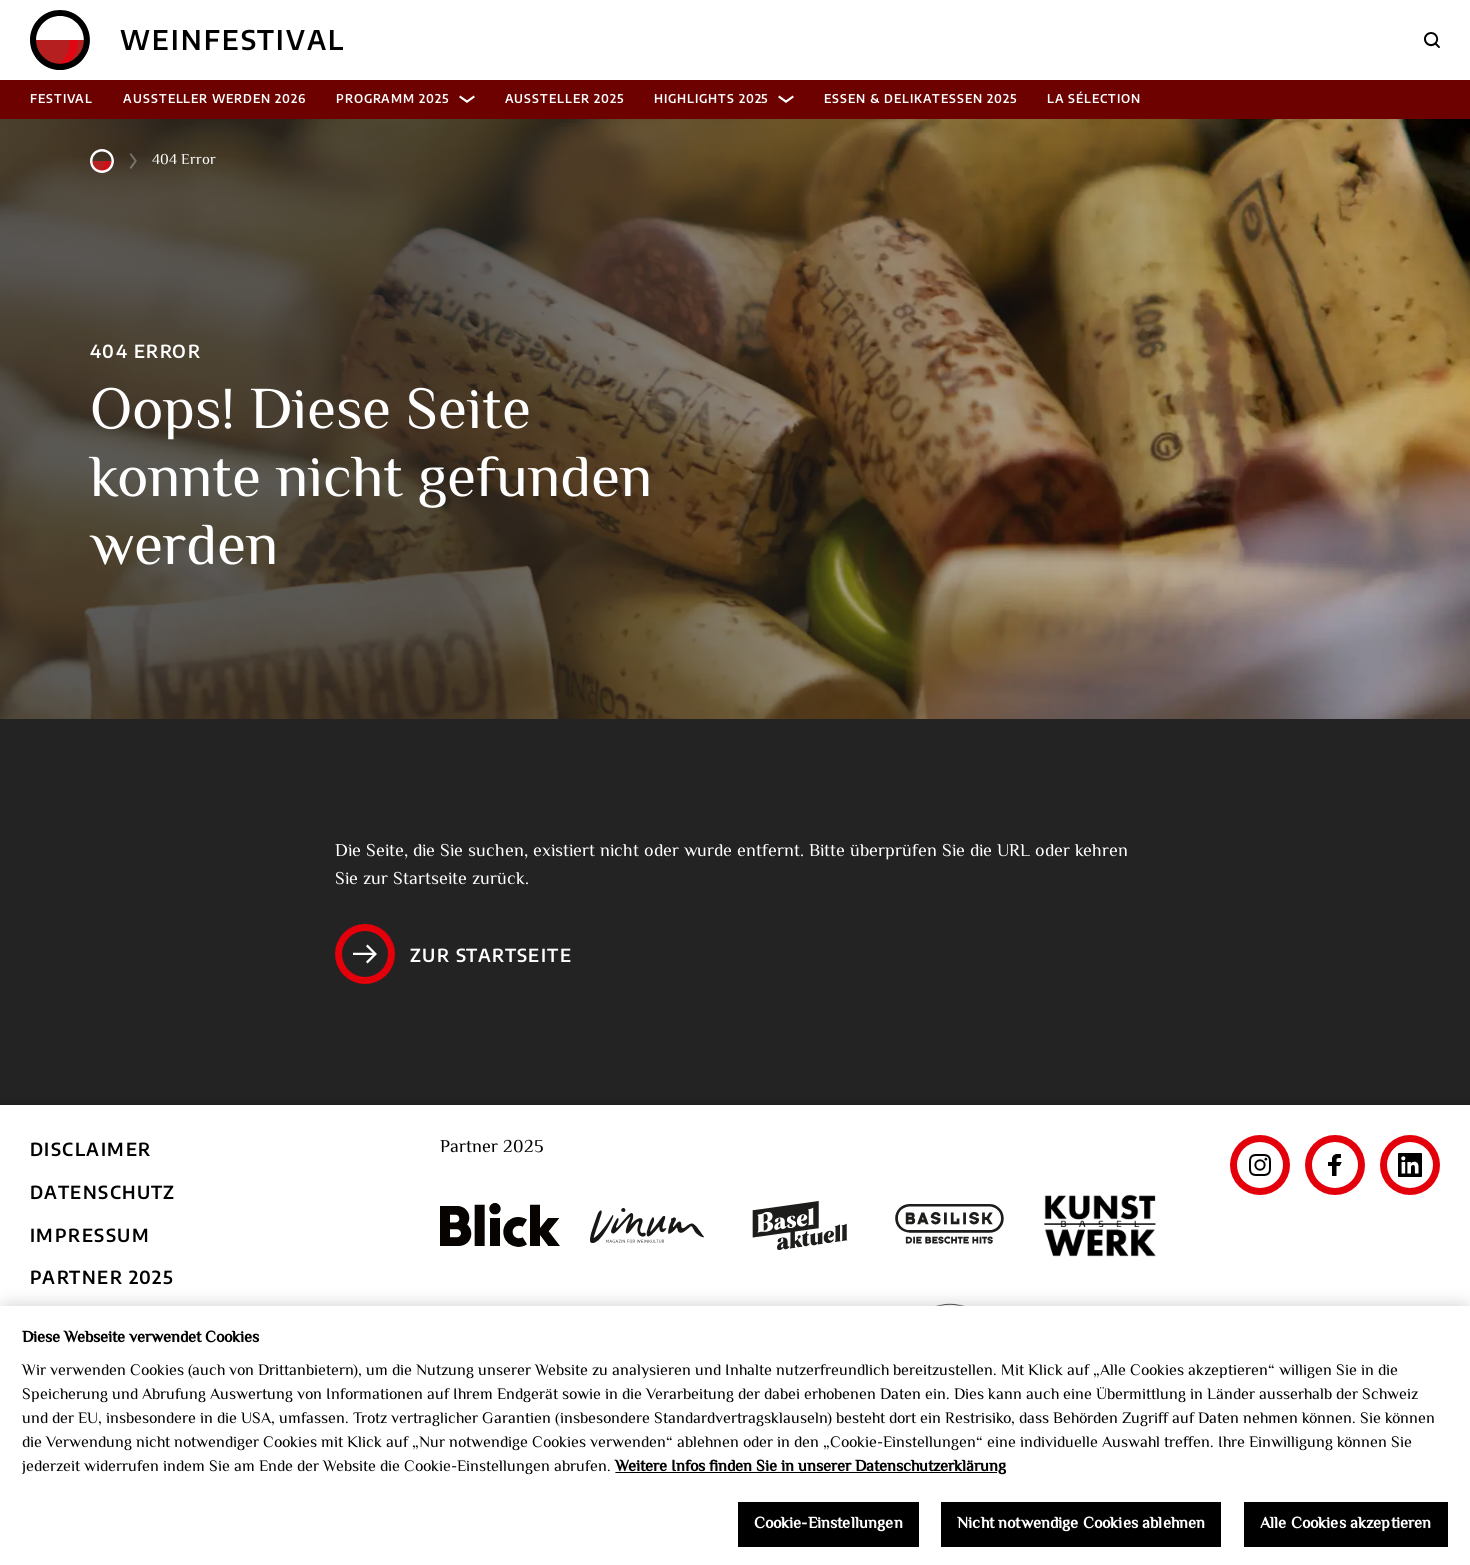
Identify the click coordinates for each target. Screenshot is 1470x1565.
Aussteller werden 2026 (214, 98)
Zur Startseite (453, 954)
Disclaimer (90, 1148)
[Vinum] (650, 1225)
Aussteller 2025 (564, 98)
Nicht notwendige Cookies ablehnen (1081, 1534)
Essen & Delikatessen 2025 (920, 98)
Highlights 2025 (724, 98)
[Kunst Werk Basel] (1100, 1225)
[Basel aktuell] (800, 1225)
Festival (61, 98)
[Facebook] (1335, 1165)
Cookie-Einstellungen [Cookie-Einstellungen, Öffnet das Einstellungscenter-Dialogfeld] (828, 1534)
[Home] (60, 40)
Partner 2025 (102, 1276)
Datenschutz (103, 1191)
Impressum (90, 1234)
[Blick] (500, 1225)
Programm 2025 (405, 98)
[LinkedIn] (1410, 1165)
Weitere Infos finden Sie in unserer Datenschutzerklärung (810, 1477)
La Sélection (1094, 98)
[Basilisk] (950, 1225)
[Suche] (1432, 40)
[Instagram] (1260, 1165)
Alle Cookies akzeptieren (1346, 1534)
